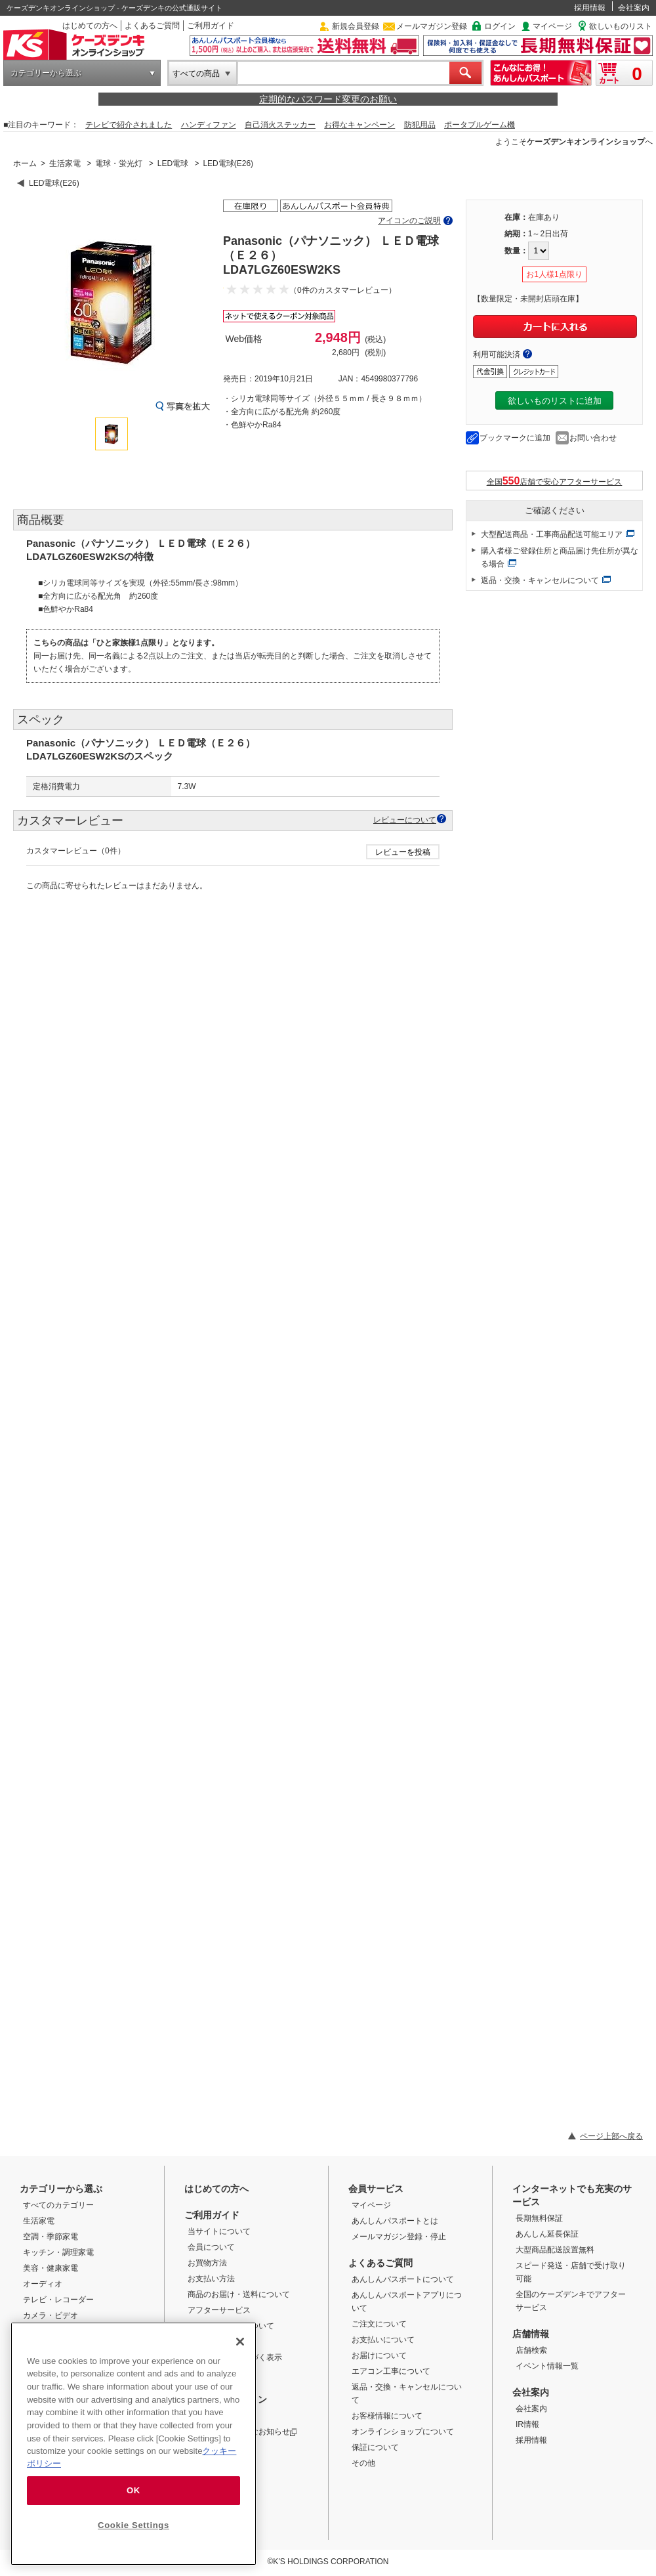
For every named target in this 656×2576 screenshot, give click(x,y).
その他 (363, 2463)
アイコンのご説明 (409, 220)
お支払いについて (383, 2339)
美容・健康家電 (50, 2268)
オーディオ (42, 2283)
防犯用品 (420, 124)
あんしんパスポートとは (395, 2220)
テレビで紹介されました (128, 124)
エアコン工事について (391, 2371)
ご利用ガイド (210, 25)
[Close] (240, 2341)
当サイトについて (219, 2231)
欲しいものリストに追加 (555, 401)
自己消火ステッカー (280, 124)
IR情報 (527, 2424)
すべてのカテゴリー (58, 2205)
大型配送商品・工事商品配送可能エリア (552, 534)
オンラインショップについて (403, 2431)
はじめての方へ (89, 25)
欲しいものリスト (620, 26)
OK (133, 2490)
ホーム (25, 163)
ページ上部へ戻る (611, 2136)
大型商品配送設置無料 (555, 2249)
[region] (133, 2443)
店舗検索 (531, 2350)
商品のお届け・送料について (239, 2294)
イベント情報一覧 (547, 2366)
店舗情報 (530, 2334)
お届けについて (379, 2355)
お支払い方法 (211, 2278)
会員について (211, 2247)
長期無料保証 (539, 2218)
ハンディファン (208, 124)
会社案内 (633, 7)
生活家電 (65, 163)
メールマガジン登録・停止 (399, 2236)
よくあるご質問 (152, 25)
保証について (375, 2447)
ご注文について (379, 2324)
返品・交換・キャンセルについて (540, 580)
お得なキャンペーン (359, 124)
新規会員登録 (355, 26)
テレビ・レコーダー (58, 2299)
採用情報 (589, 7)
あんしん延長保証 (547, 2234)
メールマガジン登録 (431, 26)
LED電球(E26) (228, 163)
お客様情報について (387, 2415)
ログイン (500, 26)
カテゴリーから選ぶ (45, 72)
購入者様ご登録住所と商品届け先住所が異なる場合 (559, 557)
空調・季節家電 (50, 2236)
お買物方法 (207, 2262)
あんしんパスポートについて (403, 2279)
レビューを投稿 (402, 852)
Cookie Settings (133, 2525)
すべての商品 (196, 73)
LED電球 (172, 163)
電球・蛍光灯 (118, 163)
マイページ (552, 26)
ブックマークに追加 (515, 437)
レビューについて (404, 819)
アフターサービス (219, 2310)
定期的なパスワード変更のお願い (328, 99)
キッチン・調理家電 (58, 2252)
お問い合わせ (593, 437)
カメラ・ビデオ (50, 2315)
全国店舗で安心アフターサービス (555, 480)
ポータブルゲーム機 (479, 124)
